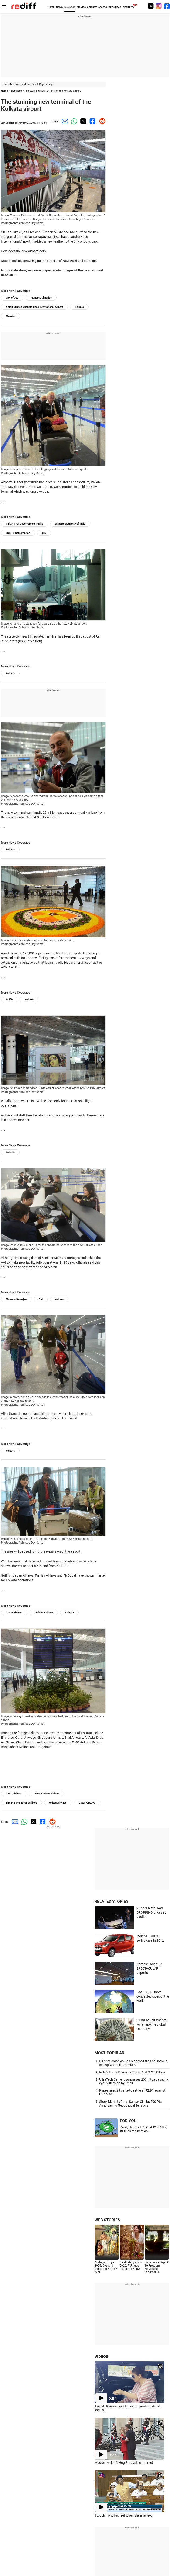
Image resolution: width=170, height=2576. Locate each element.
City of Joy (12, 297)
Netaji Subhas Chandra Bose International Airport (34, 307)
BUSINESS (69, 7)
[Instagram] (159, 6)
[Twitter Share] (82, 121)
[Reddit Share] (101, 121)
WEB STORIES (107, 2220)
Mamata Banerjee (16, 1299)
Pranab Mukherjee (41, 297)
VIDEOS (101, 2356)
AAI (41, 1299)
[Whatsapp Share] (73, 121)
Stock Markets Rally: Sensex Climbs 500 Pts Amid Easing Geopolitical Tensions (130, 2103)
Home (4, 90)
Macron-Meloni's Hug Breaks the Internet (124, 2463)
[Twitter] (151, 6)
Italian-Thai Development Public (24, 523)
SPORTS (102, 7)
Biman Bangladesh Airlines (21, 1802)
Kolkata (79, 307)
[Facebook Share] (91, 121)
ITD (44, 533)
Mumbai (10, 316)
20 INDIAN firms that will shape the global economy (151, 2024)
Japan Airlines (14, 1612)
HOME (51, 7)
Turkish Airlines (43, 1612)
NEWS (59, 7)
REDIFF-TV (128, 7)
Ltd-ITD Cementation (18, 533)
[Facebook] (167, 6)
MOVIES (81, 7)
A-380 (9, 999)
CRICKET (92, 7)
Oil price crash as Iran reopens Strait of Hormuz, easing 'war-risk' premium (133, 2063)
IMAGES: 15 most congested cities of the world (152, 1996)
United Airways (58, 1802)
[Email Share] (63, 121)
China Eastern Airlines (46, 1793)
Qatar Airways (87, 1802)
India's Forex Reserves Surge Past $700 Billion (132, 2072)
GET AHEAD (115, 7)
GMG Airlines (13, 1793)
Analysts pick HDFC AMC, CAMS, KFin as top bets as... (143, 2129)
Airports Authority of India (70, 523)
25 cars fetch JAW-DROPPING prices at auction (151, 1912)
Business (16, 90)
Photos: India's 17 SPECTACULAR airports (149, 1968)
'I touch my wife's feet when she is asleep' (124, 2515)
